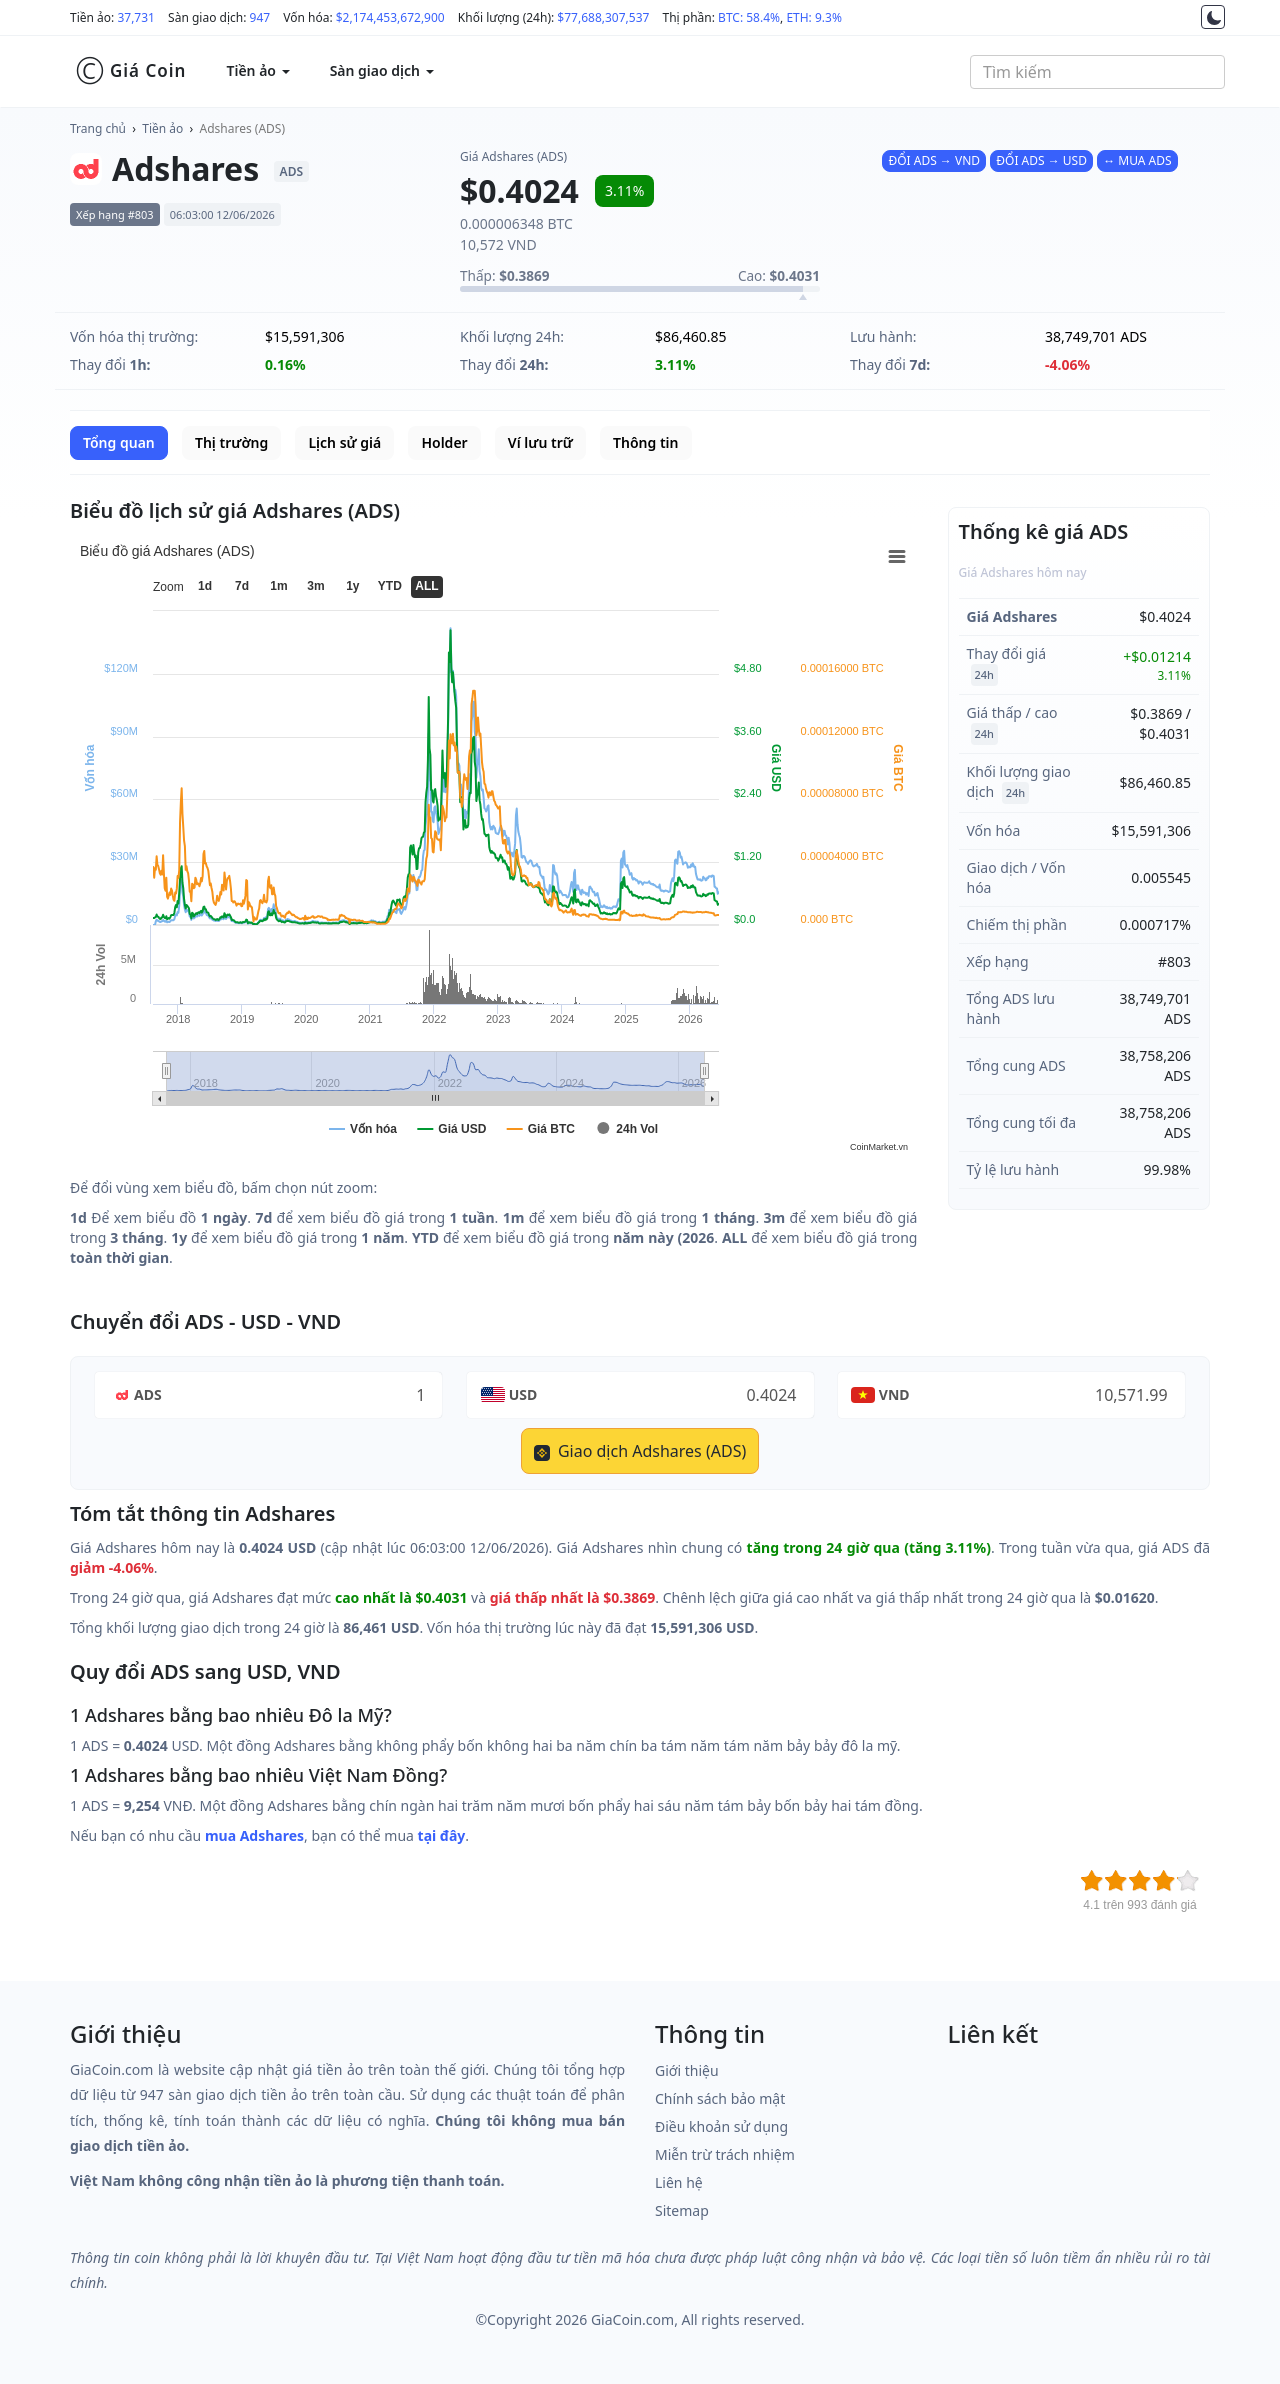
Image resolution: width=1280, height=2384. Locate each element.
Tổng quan (119, 442)
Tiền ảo (162, 128)
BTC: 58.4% (749, 17)
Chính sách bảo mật (720, 2098)
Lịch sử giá (344, 442)
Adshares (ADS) (243, 128)
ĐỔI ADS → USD (1041, 160)
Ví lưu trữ (540, 442)
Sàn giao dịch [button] (382, 70)
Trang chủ (98, 128)
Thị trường (231, 442)
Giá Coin (130, 71)
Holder (444, 442)
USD (523, 1394)
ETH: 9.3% (814, 17)
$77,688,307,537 (603, 17)
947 (260, 17)
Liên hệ (679, 2182)
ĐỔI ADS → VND (934, 160)
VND (894, 1394)
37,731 (136, 17)
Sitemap (682, 2210)
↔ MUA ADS (1137, 160)
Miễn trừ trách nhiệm (725, 2154)
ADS (148, 1394)
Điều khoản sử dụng (721, 2126)
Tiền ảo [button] (257, 70)
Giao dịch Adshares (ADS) (640, 1451)
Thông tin (645, 442)
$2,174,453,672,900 (390, 17)
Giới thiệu (687, 2070)
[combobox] (1097, 72)
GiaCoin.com (632, 2319)
